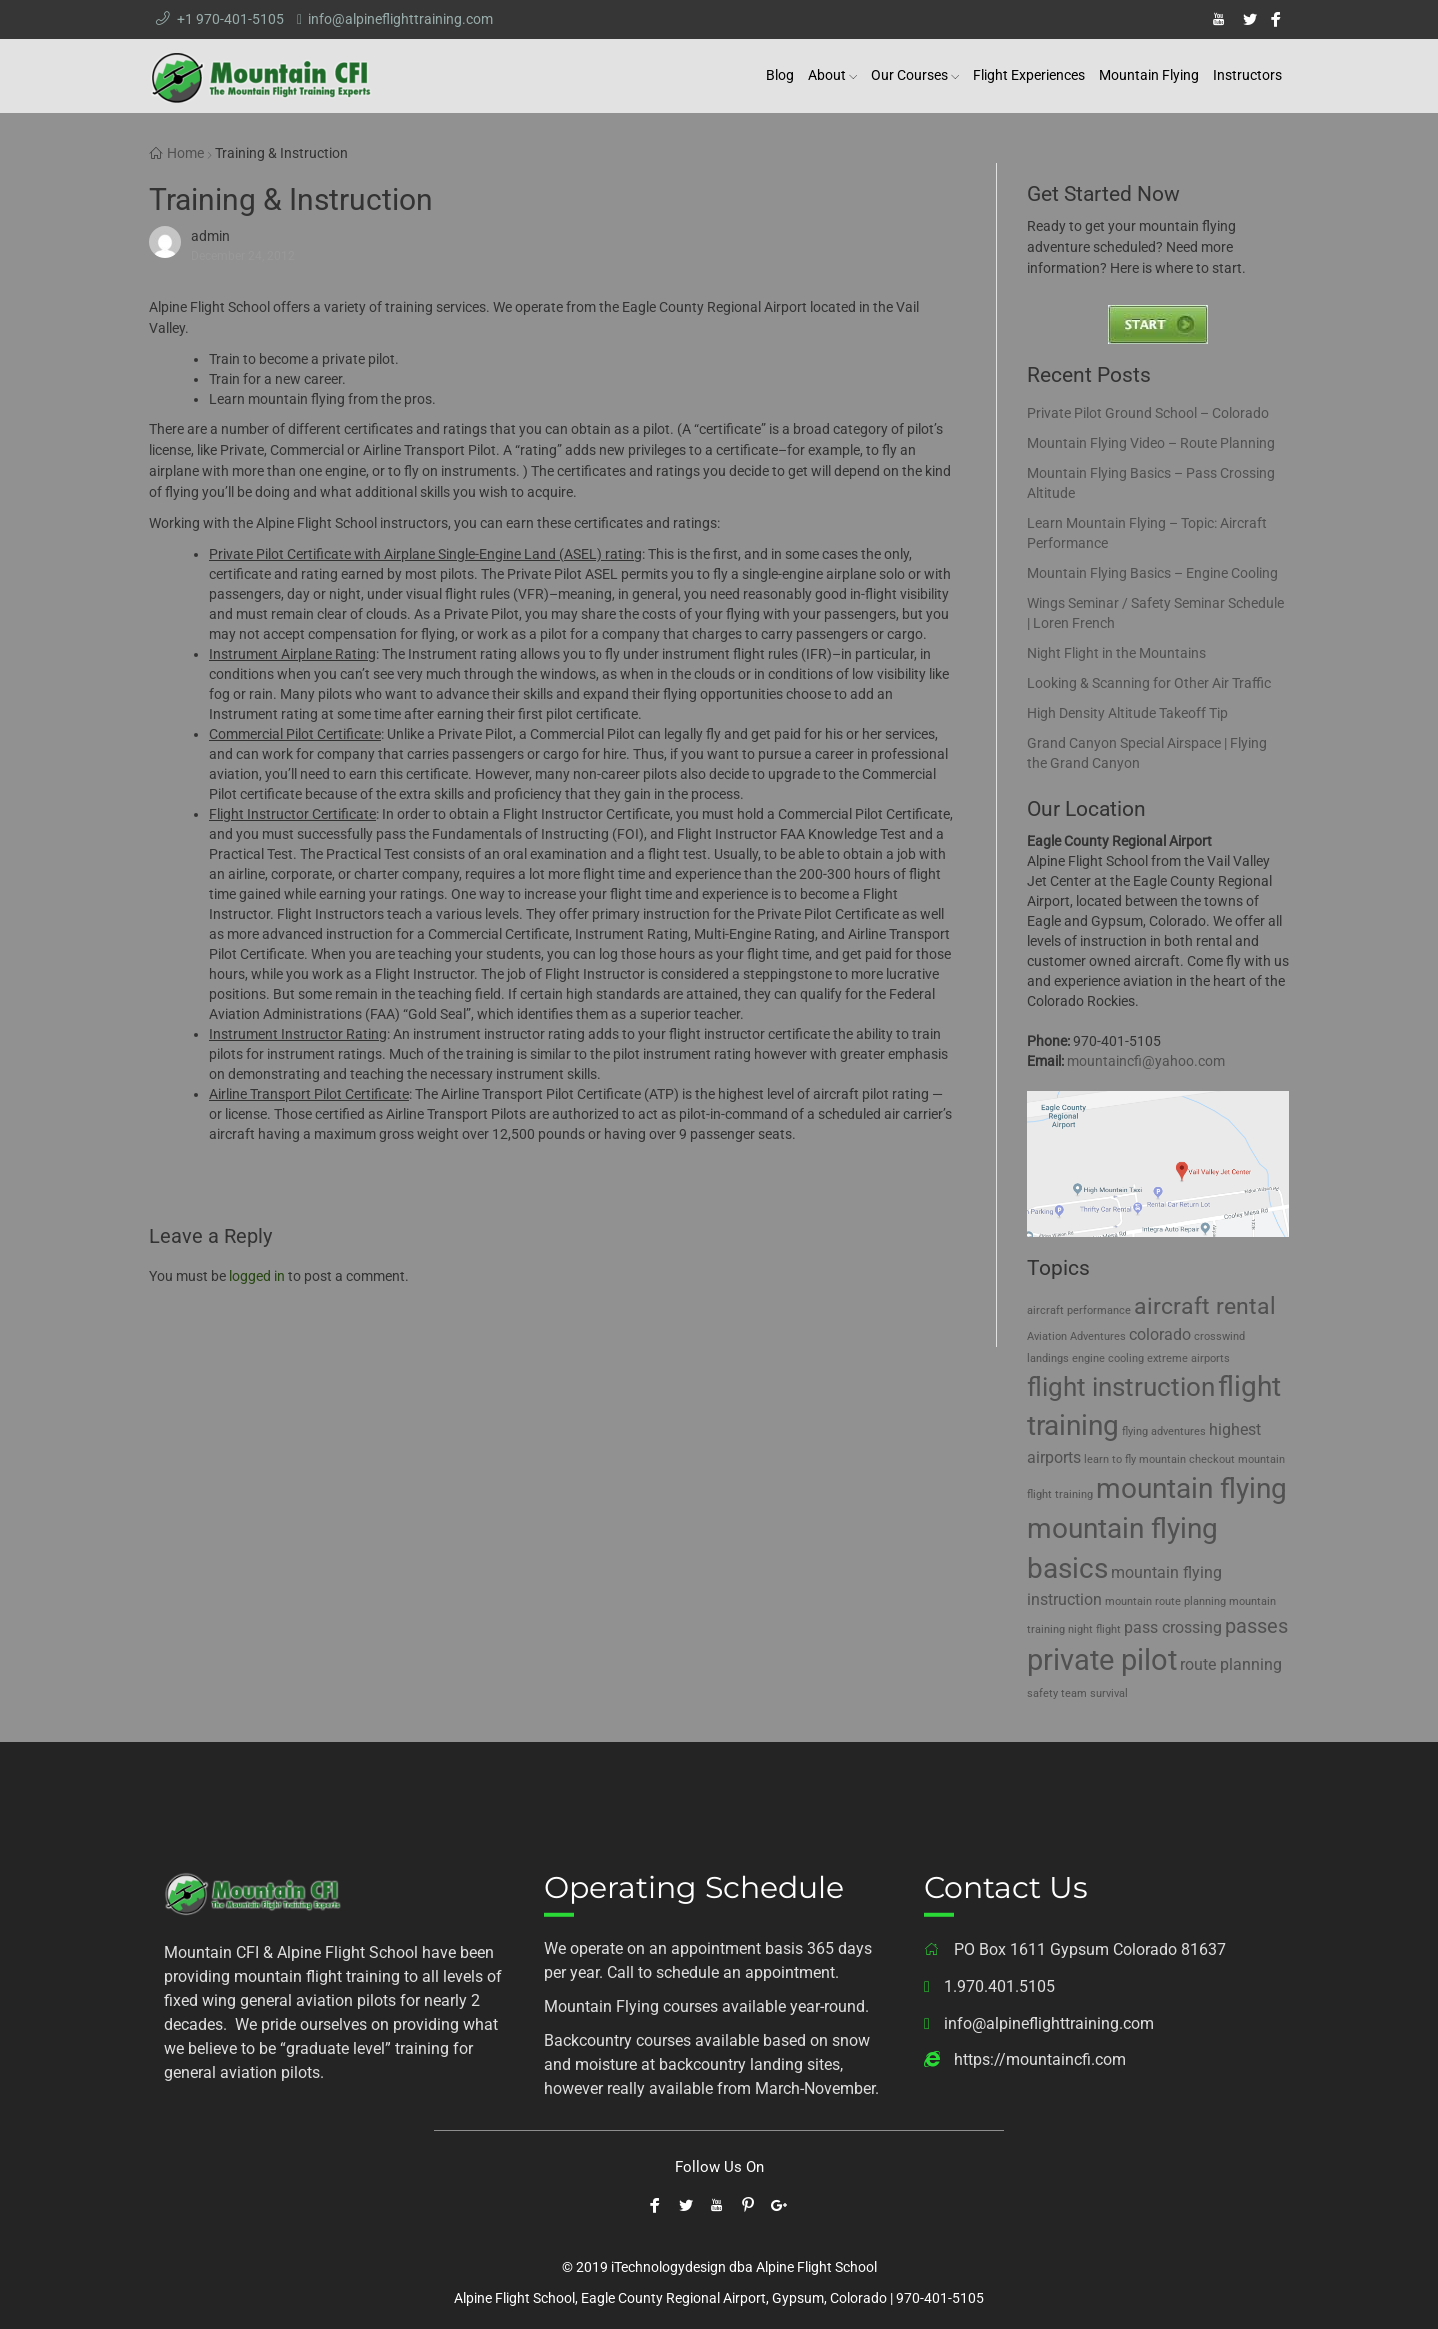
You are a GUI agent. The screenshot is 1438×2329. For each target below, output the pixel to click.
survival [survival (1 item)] (1109, 1693)
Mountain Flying (1149, 75)
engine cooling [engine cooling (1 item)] (1108, 1358)
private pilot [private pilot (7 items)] (1102, 1660)
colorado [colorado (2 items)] (1160, 1334)
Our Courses (909, 75)
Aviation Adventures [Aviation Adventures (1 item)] (1076, 1336)
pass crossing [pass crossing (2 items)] (1173, 1627)
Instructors (1247, 75)
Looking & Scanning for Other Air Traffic (1149, 683)
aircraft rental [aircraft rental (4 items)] (1205, 1306)
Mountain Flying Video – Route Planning (1151, 443)
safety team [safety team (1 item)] (1057, 1693)
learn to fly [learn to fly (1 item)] (1110, 1459)
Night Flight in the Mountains (1116, 653)
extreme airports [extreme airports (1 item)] (1188, 1358)
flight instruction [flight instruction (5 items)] (1121, 1387)
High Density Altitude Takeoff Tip (1127, 713)
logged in (257, 1276)
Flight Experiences (1029, 75)
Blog (780, 75)
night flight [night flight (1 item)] (1094, 1629)
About (827, 75)
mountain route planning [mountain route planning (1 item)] (1165, 1601)
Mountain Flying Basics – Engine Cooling (1152, 573)
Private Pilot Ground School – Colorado (1148, 413)
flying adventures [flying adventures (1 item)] (1164, 1431)
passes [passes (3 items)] (1256, 1626)
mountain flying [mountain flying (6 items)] (1191, 1488)
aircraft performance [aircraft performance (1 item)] (1079, 1310)
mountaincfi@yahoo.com (1146, 1061)
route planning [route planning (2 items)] (1231, 1664)
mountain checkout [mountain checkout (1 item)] (1187, 1459)
